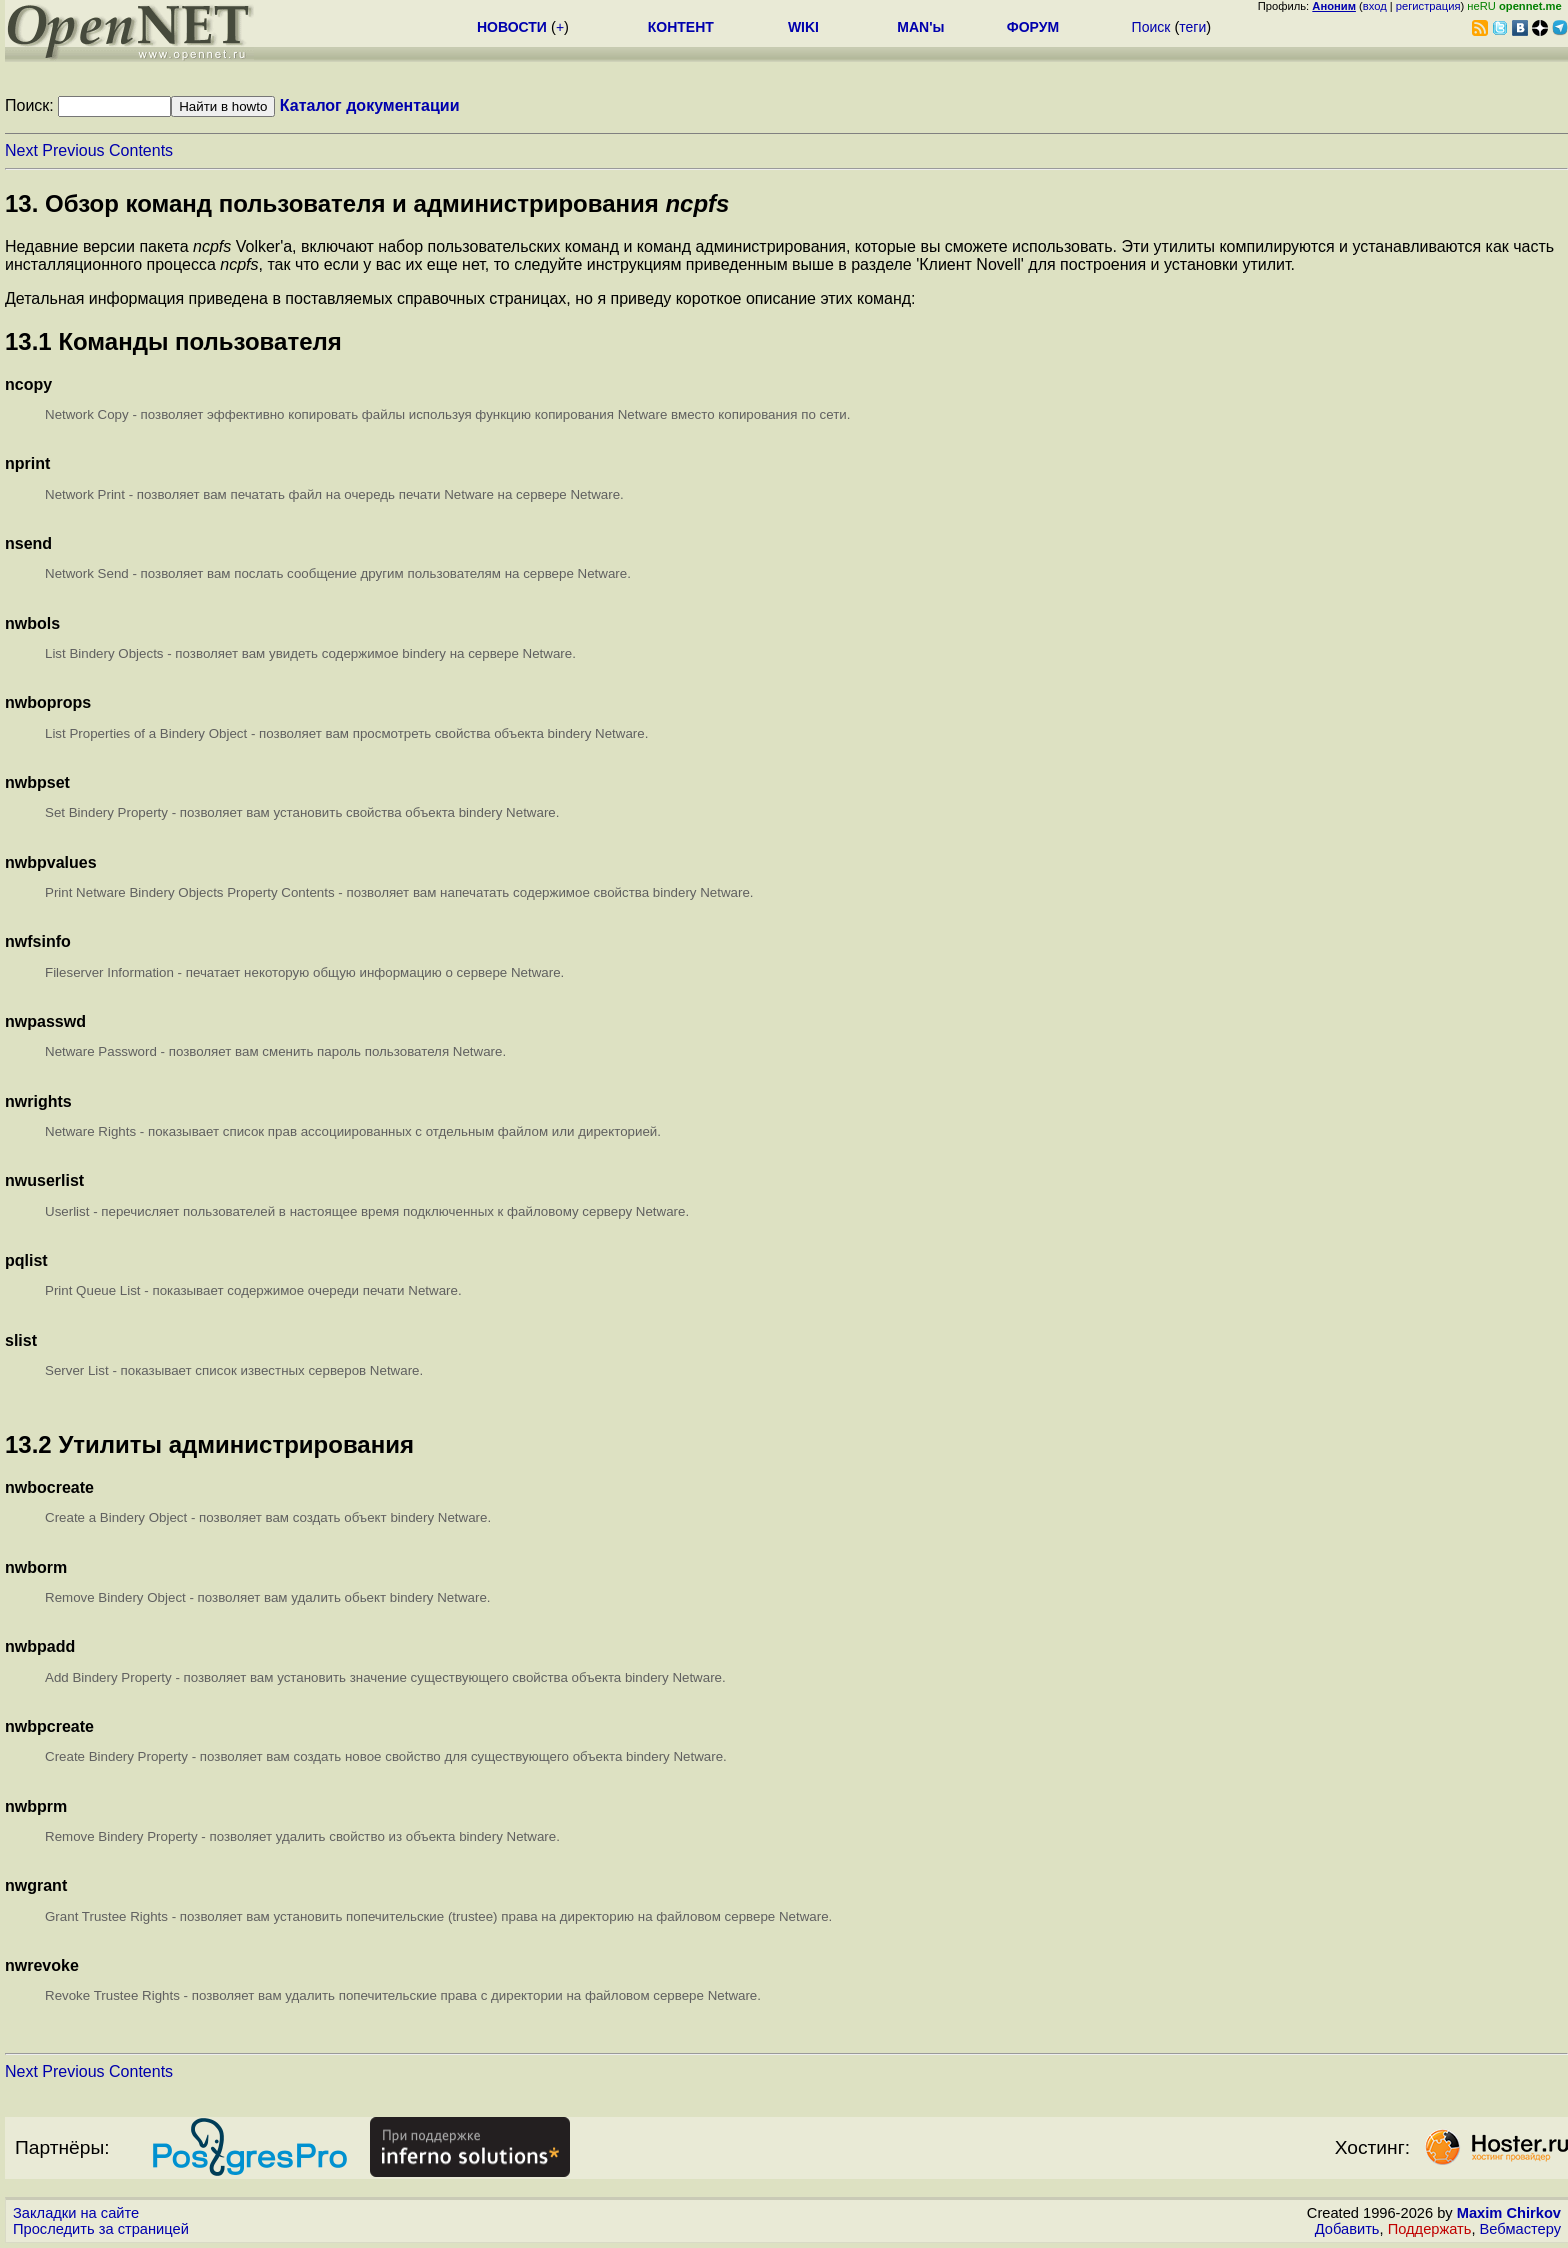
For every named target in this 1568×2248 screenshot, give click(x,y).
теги (1192, 27)
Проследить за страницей (101, 2229)
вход (1375, 6)
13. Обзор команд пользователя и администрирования (367, 203)
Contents (141, 150)
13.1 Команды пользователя (173, 341)
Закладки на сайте (76, 2213)
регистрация (1428, 6)
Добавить (1347, 2229)
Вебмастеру (1520, 2229)
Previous (73, 150)
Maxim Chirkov (1509, 2213)
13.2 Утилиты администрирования (209, 1444)
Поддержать (1430, 2229)
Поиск (1151, 27)
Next (21, 150)
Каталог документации (370, 105)
